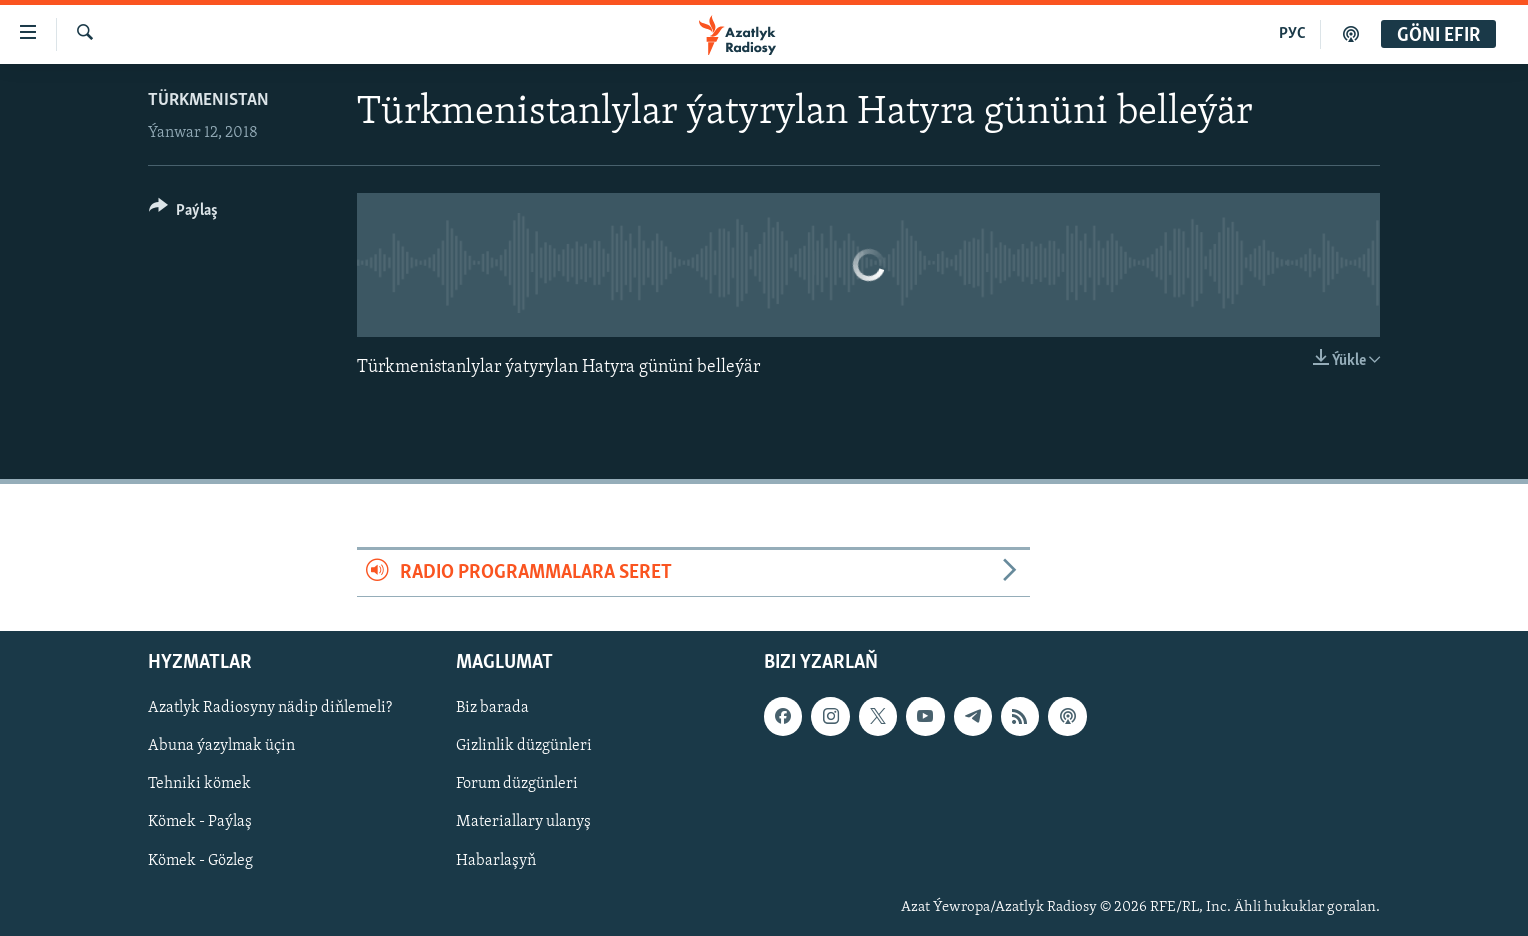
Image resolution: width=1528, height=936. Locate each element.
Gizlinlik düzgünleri (524, 747)
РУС (1292, 34)
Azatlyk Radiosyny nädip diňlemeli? (270, 709)
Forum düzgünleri (517, 785)
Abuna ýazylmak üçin (221, 747)
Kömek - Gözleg (200, 861)
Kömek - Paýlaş (200, 823)
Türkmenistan (208, 100)
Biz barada (492, 709)
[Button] (183, 213)
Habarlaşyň (496, 861)
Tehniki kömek (199, 785)
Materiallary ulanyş (523, 823)
